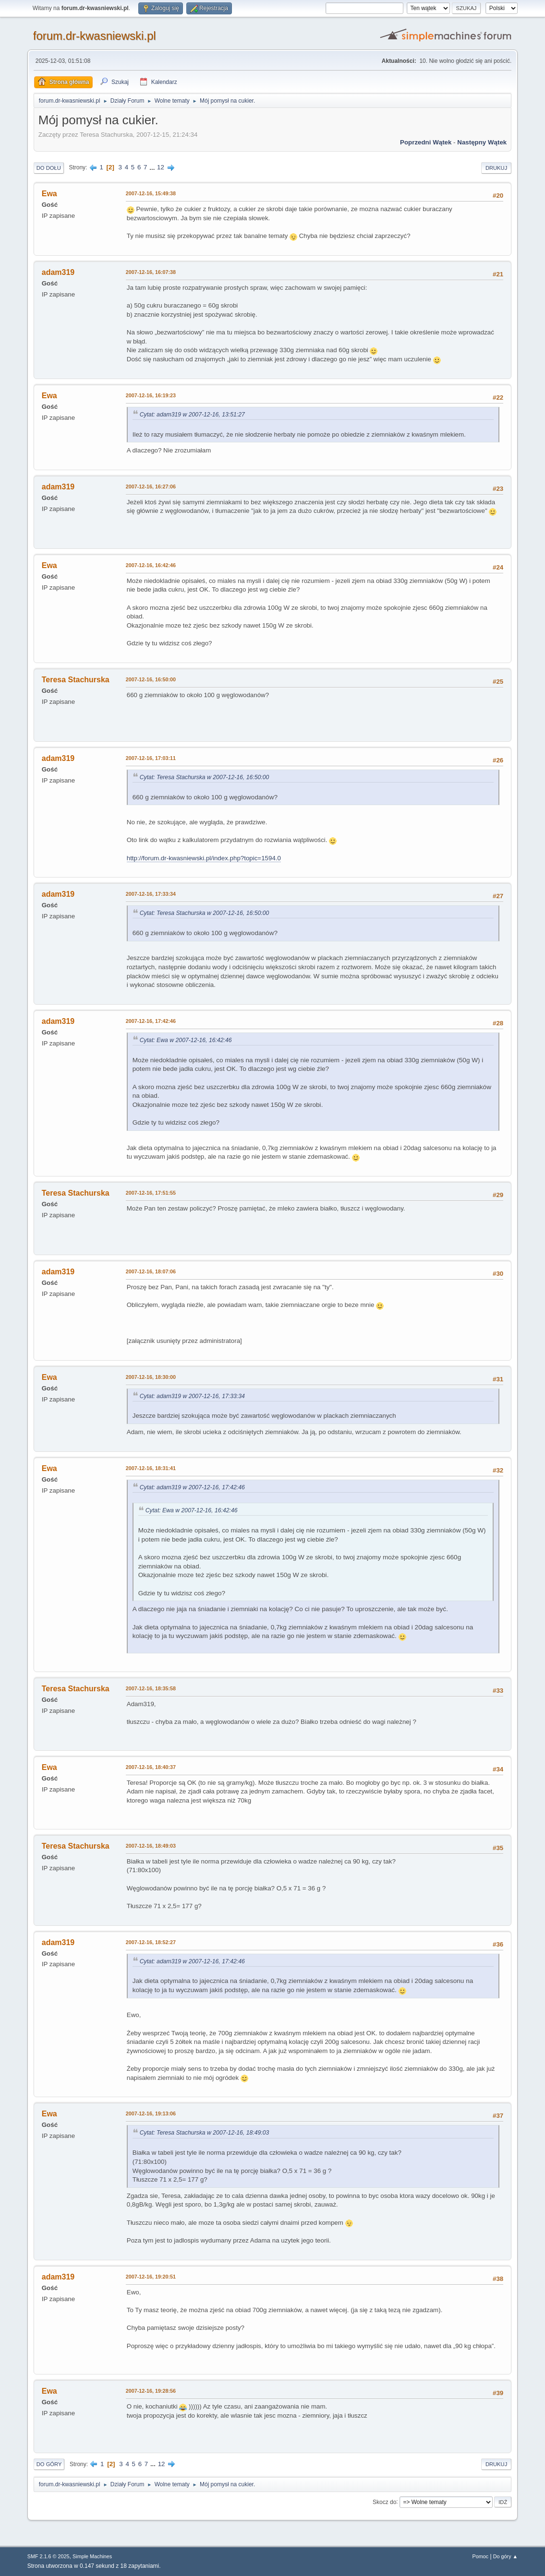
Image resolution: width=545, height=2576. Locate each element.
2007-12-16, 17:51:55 (151, 1193)
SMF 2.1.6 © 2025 (48, 2556)
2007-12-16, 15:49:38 (151, 193)
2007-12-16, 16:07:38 (151, 272)
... (153, 167)
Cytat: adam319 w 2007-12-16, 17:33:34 (192, 1396)
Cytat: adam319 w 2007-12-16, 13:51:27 (192, 414)
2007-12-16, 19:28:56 (151, 2391)
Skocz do (384, 2501)
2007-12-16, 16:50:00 (151, 679)
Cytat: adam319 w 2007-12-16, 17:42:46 (192, 1487)
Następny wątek (482, 142)
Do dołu (48, 168)
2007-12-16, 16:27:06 (151, 486)
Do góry (49, 2464)
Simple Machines (92, 2556)
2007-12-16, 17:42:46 (151, 1021)
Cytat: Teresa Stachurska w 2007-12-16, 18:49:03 (204, 2132)
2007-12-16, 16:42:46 (151, 565)
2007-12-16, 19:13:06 (151, 2113)
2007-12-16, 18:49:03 (151, 1846)
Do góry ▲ (505, 2556)
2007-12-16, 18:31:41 (151, 1468)
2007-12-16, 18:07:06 (151, 1271)
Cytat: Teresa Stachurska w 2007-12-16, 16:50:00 (204, 777)
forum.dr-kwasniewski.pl (94, 35)
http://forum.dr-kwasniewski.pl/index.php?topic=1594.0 (204, 858)
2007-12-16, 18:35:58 (151, 1688)
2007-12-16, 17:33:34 (151, 894)
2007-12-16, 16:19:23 (151, 395)
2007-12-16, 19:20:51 (151, 2276)
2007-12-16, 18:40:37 (151, 1767)
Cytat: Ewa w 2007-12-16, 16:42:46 (186, 1040)
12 (160, 167)
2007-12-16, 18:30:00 (151, 1377)
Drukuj (496, 168)
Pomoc (480, 2556)
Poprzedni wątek (425, 142)
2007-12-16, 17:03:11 (151, 758)
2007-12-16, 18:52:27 (151, 1942)
